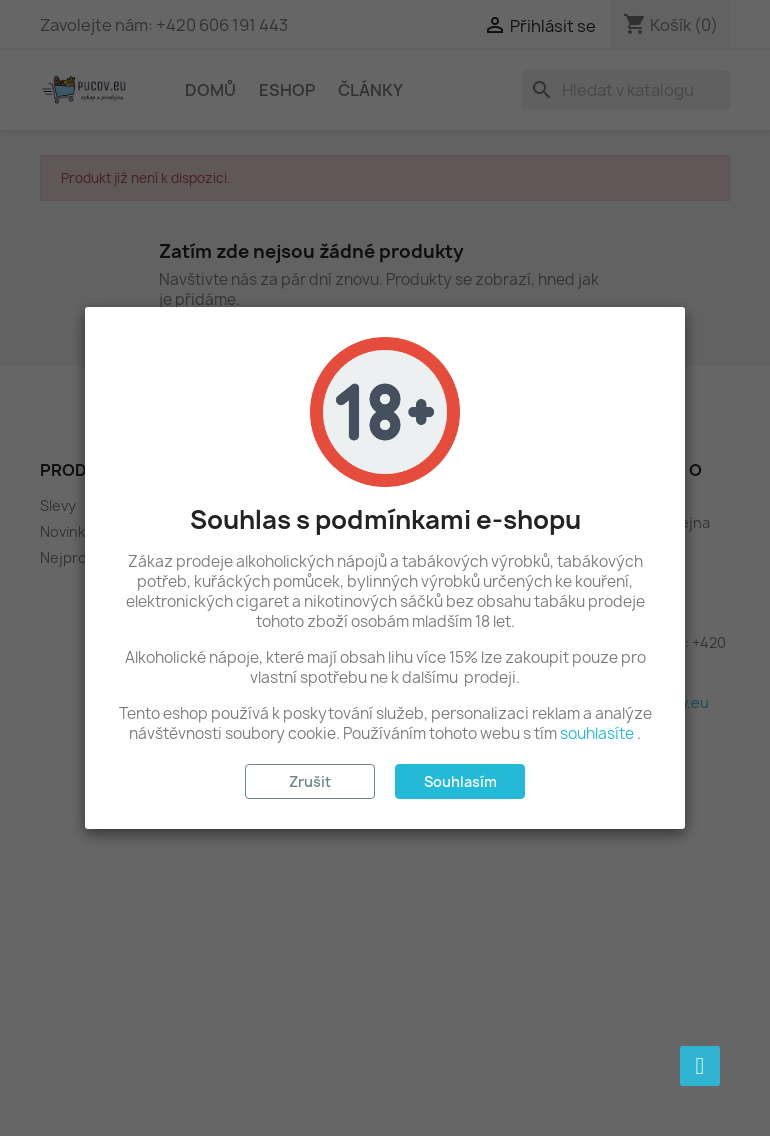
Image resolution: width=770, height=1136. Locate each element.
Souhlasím (460, 781)
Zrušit (310, 781)
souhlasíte (597, 733)
